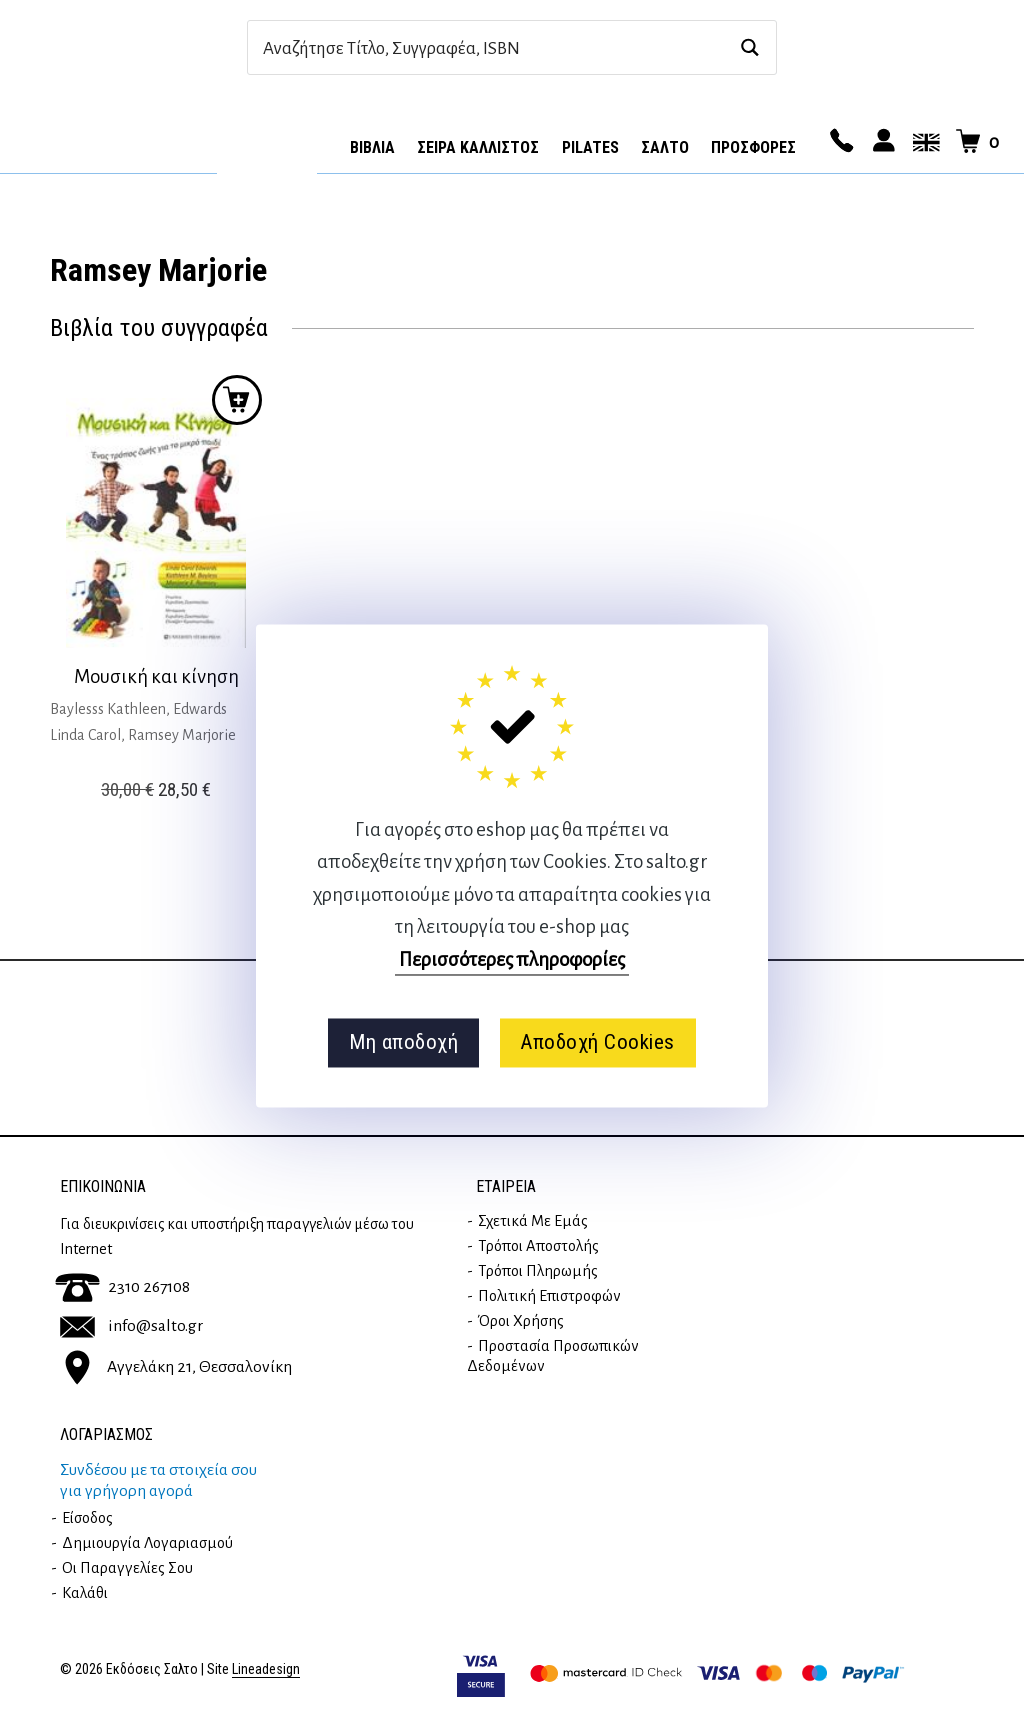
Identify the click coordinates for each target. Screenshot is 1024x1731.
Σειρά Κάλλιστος (478, 147)
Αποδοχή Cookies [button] (597, 1043)
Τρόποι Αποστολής (538, 1246)
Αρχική (267, 141)
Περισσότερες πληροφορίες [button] (512, 959)
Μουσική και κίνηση (156, 676)
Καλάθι (85, 1593)
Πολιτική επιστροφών (549, 1296)
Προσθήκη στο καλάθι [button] (237, 400)
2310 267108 (122, 1287)
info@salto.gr (131, 1326)
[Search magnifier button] (749, 47)
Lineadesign (266, 1669)
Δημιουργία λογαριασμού (147, 1543)
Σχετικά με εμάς (533, 1221)
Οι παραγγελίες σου (127, 1568)
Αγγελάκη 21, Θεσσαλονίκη (176, 1367)
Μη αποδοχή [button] (403, 1043)
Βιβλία (372, 147)
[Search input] (490, 47)
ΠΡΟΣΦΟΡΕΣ (753, 147)
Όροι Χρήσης (521, 1321)
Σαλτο (665, 147)
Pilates (590, 147)
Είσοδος (87, 1518)
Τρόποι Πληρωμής (538, 1271)
